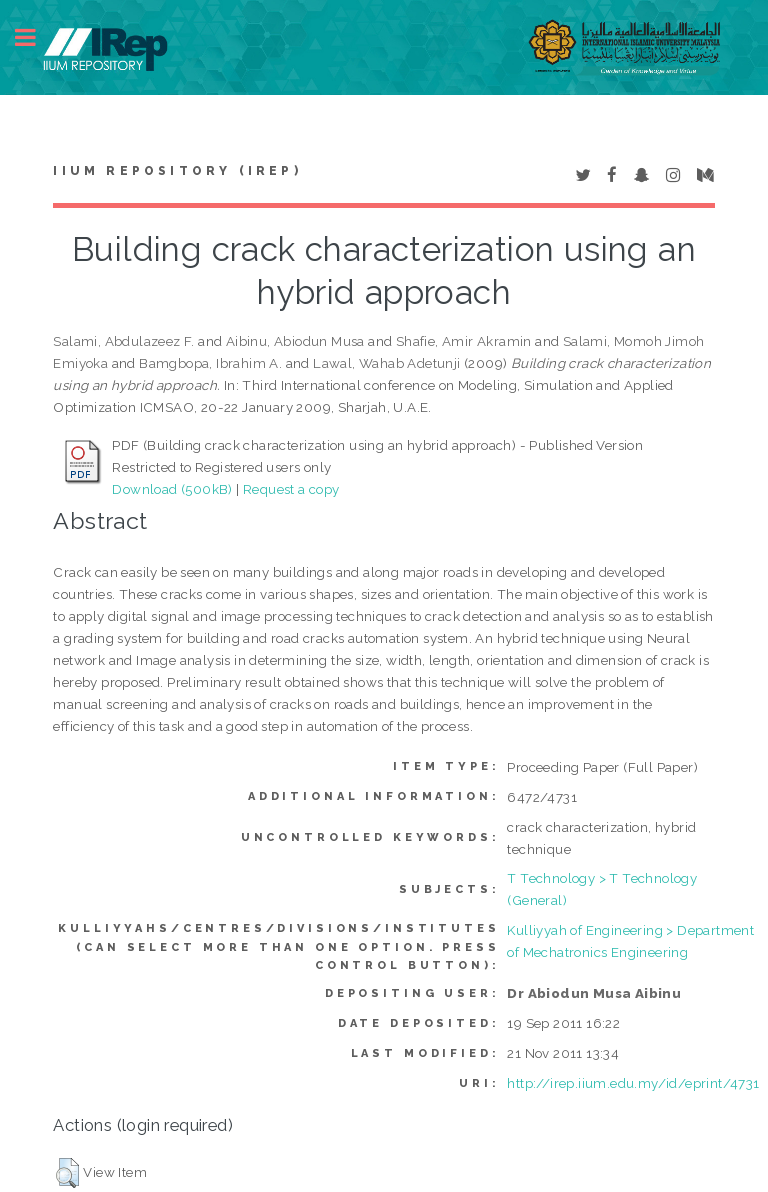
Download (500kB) (172, 489)
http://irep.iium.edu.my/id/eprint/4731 (633, 1083)
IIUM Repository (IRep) (177, 171)
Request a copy (291, 489)
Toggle (36, 37)
